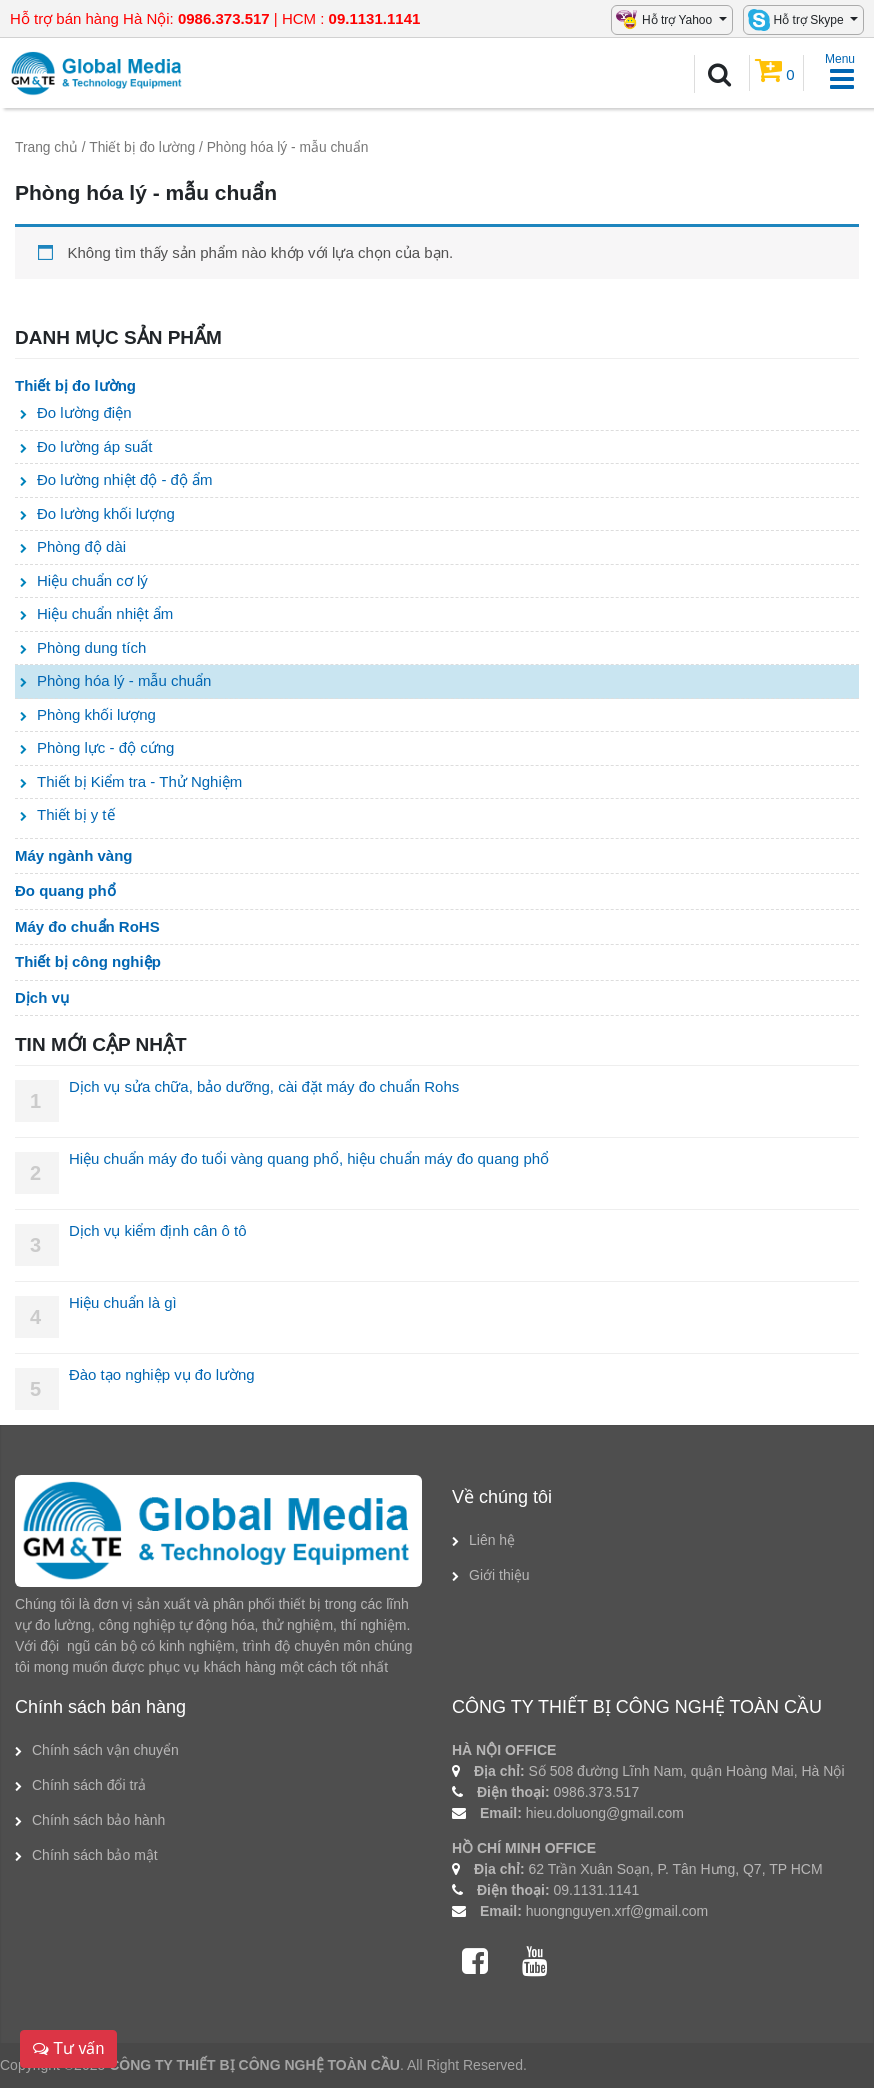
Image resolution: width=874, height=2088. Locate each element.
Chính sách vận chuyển (105, 1750)
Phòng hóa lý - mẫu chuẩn (124, 680)
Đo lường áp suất (94, 446)
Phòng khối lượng (96, 714)
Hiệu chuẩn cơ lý (92, 580)
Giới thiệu (499, 1575)
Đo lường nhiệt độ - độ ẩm (125, 479)
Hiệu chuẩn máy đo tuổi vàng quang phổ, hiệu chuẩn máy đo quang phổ (309, 1158)
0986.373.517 (597, 1792)
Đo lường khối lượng (106, 513)
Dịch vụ (42, 997)
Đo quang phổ (65, 890)
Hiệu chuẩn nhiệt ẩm (105, 613)
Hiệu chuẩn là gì (123, 1302)
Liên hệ (492, 1540)
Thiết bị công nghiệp (88, 961)
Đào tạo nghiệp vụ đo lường (162, 1374)
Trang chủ (46, 147)
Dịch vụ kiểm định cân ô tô (158, 1230)
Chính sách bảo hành (98, 1820)
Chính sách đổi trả (89, 1785)
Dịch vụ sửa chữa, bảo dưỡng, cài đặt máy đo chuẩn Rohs (264, 1086)
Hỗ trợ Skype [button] (810, 20)
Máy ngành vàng (74, 855)
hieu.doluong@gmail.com (605, 1813)
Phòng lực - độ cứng (105, 747)
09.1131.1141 (597, 1890)
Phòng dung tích (91, 647)
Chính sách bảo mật (95, 1855)
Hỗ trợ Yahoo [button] (679, 20)
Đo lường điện (84, 412)
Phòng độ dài (81, 546)
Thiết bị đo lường (142, 147)
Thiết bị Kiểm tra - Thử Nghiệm (139, 781)
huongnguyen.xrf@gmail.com (617, 1911)
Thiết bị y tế (76, 814)
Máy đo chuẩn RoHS (87, 926)
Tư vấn (68, 2048)
